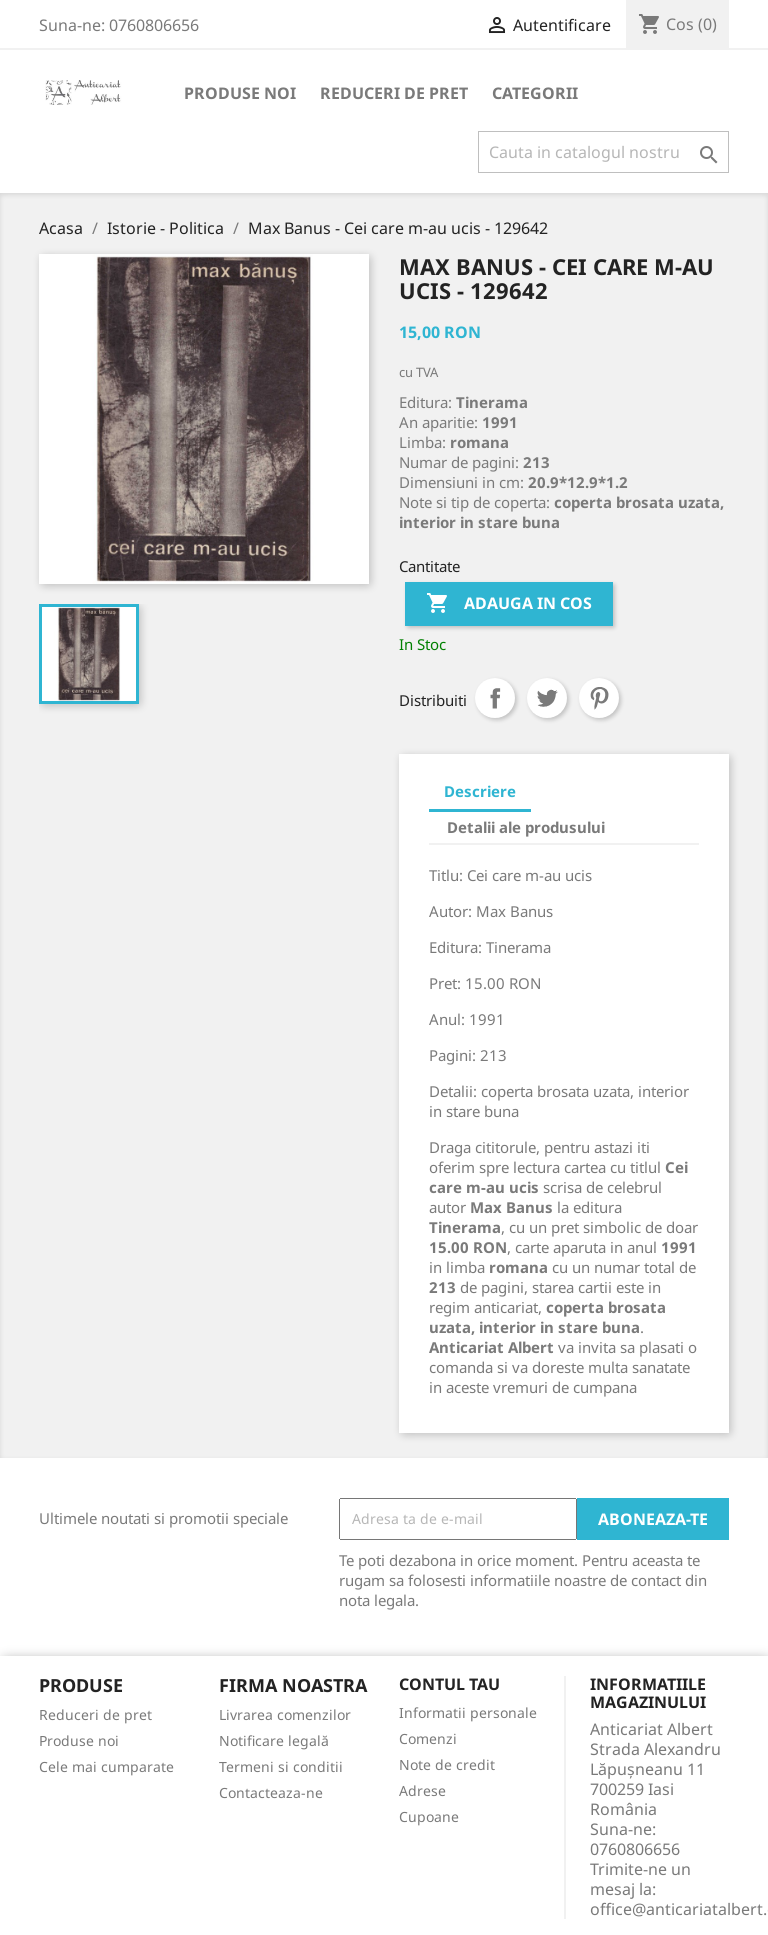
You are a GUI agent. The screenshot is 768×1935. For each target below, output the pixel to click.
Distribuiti (495, 698)
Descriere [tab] (480, 791)
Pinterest (599, 698)
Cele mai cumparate (106, 1766)
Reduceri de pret (394, 93)
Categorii (535, 93)
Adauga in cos (509, 604)
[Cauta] (603, 152)
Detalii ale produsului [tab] (526, 827)
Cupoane (429, 1816)
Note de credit (447, 1764)
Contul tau (449, 1685)
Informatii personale (468, 1712)
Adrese (422, 1790)
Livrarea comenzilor (285, 1714)
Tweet (547, 698)
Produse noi (240, 93)
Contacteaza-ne (271, 1792)
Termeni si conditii (281, 1766)
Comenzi (428, 1738)
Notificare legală (274, 1740)
